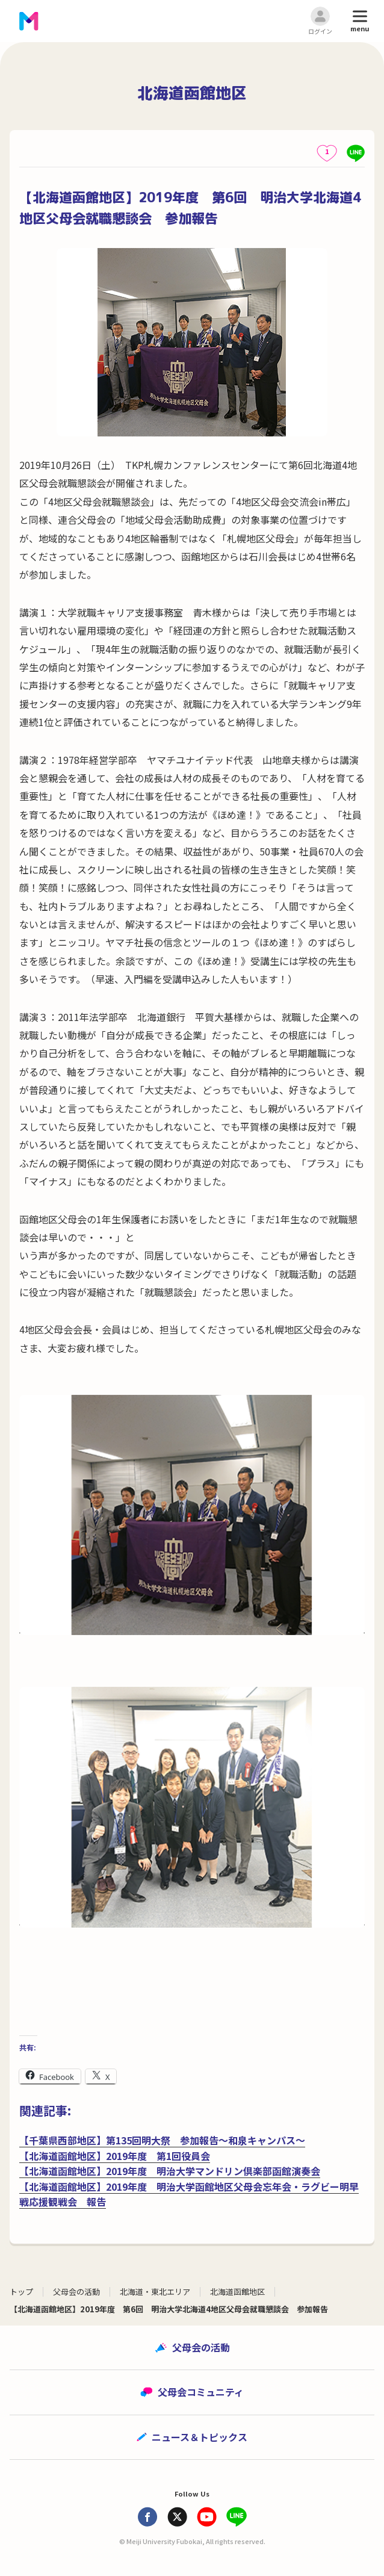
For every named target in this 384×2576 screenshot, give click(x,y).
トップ (21, 2291)
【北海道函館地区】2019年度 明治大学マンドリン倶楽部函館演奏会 (169, 2171)
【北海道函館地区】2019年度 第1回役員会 (114, 2156)
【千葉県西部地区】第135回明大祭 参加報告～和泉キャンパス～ (162, 2140)
